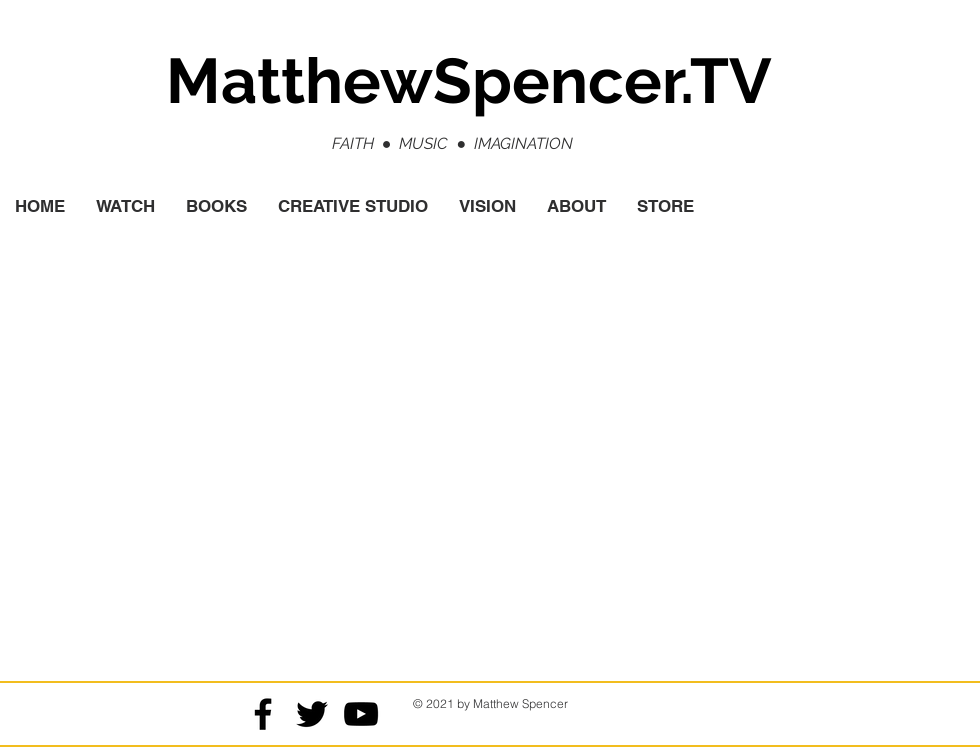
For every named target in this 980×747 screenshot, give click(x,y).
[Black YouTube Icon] (361, 714)
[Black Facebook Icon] (263, 714)
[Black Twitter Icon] (312, 714)
